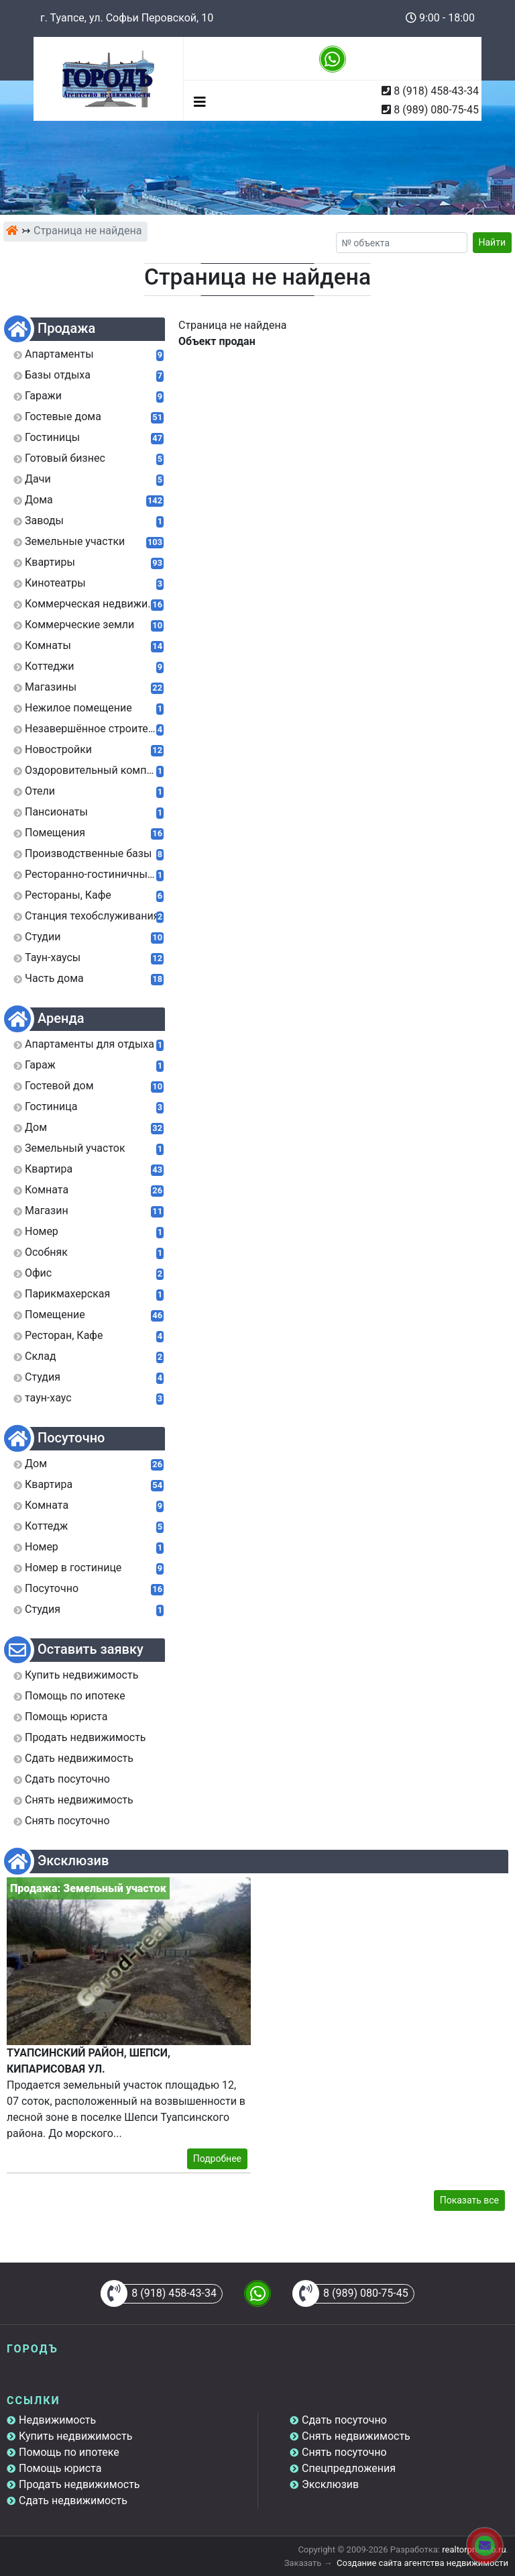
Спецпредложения (349, 2468)
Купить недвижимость (75, 2436)
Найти (492, 242)
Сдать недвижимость (73, 2500)
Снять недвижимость (356, 2436)
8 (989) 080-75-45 (436, 109)
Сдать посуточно (344, 2420)
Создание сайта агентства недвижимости (422, 2563)
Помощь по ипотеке (69, 2452)
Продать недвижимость (79, 2484)
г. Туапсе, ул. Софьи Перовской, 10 (126, 17)
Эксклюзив (330, 2484)
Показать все (469, 2200)
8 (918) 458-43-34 (436, 91)
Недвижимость (57, 2420)
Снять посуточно (344, 2452)
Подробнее (217, 2158)
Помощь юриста (60, 2468)
